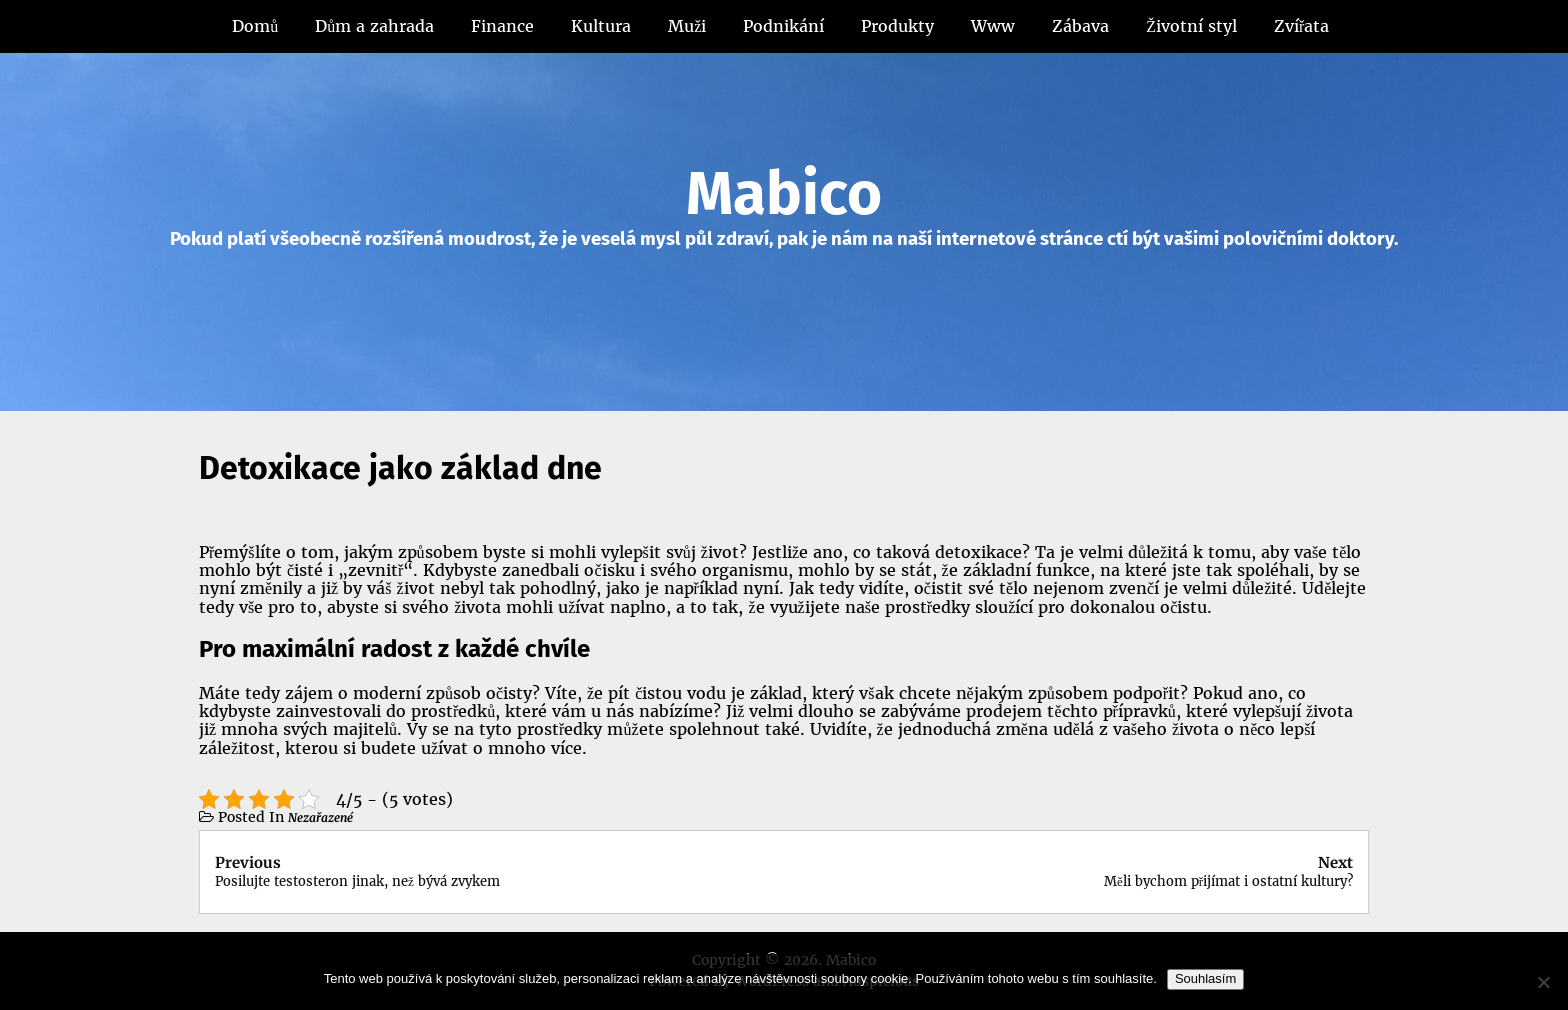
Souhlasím (1205, 978)
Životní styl (1191, 26)
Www (993, 26)
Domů (255, 26)
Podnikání (783, 26)
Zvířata (1301, 26)
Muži (687, 26)
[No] (1543, 982)
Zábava (1080, 26)
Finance (502, 26)
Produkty (897, 26)
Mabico (784, 194)
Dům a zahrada (374, 26)
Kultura (601, 26)
